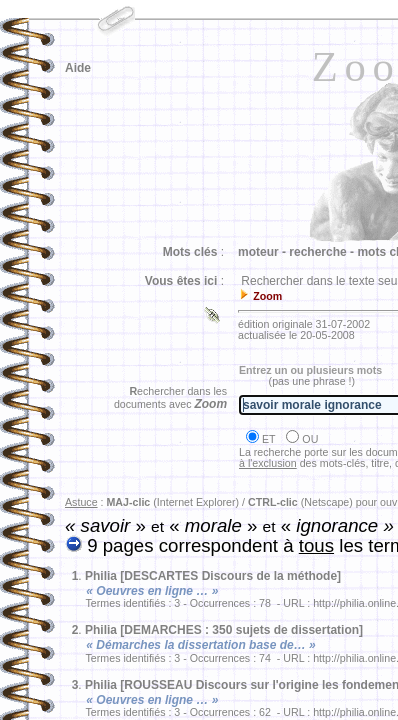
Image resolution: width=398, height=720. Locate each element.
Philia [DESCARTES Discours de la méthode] (213, 576)
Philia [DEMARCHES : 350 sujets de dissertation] (224, 630)
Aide (78, 68)
